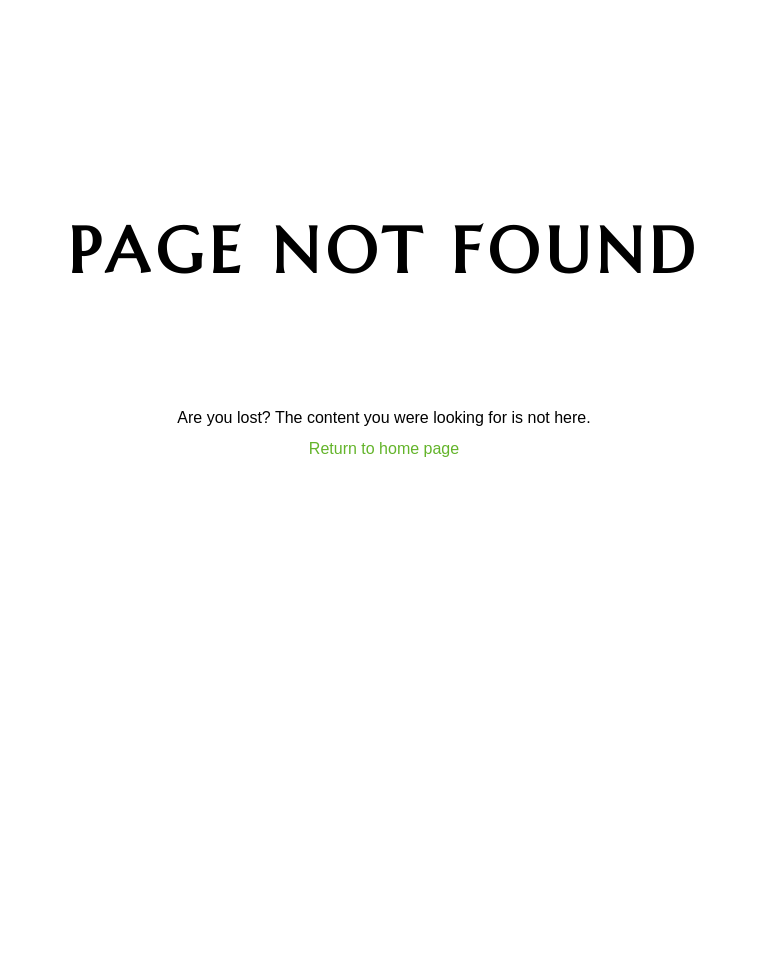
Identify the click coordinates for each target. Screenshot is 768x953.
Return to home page (384, 448)
